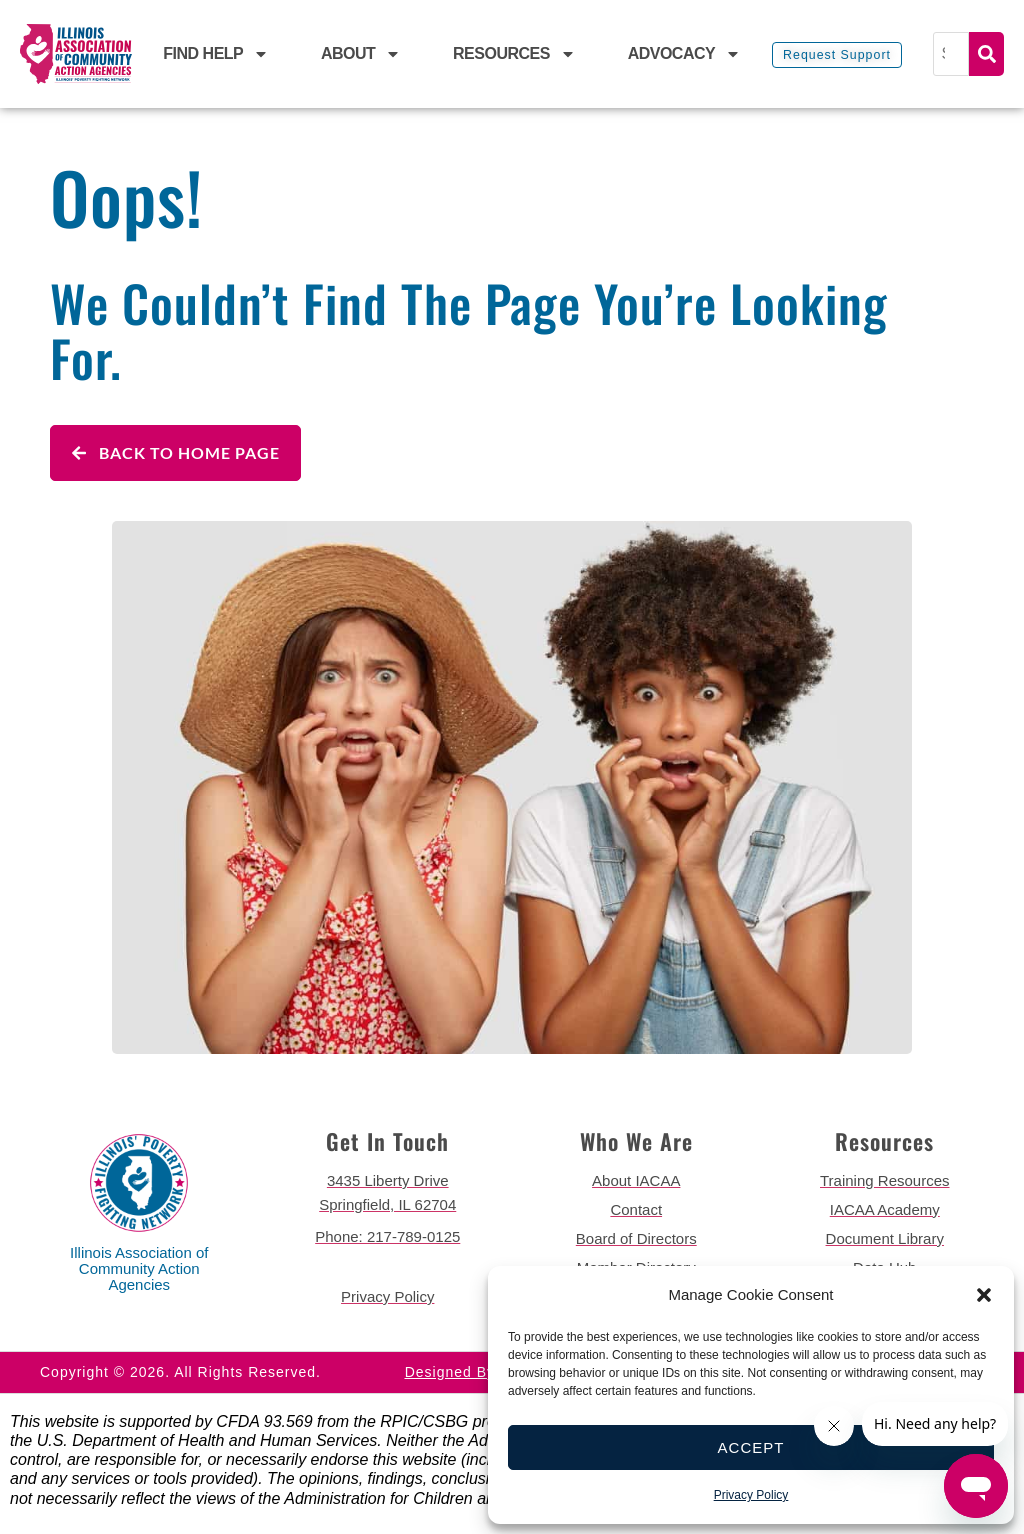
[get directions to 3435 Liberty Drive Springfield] (388, 1193)
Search (986, 54)
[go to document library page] (885, 1239)
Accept (751, 1447)
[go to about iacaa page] (636, 1181)
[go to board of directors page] (636, 1239)
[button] (984, 1295)
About (361, 54)
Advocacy (685, 54)
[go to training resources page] (885, 1181)
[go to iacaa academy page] (885, 1210)
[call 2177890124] (388, 1237)
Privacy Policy (751, 1495)
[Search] (953, 54)
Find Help (216, 54)
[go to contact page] (636, 1210)
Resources (514, 54)
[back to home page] (76, 54)
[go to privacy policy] (388, 1297)
